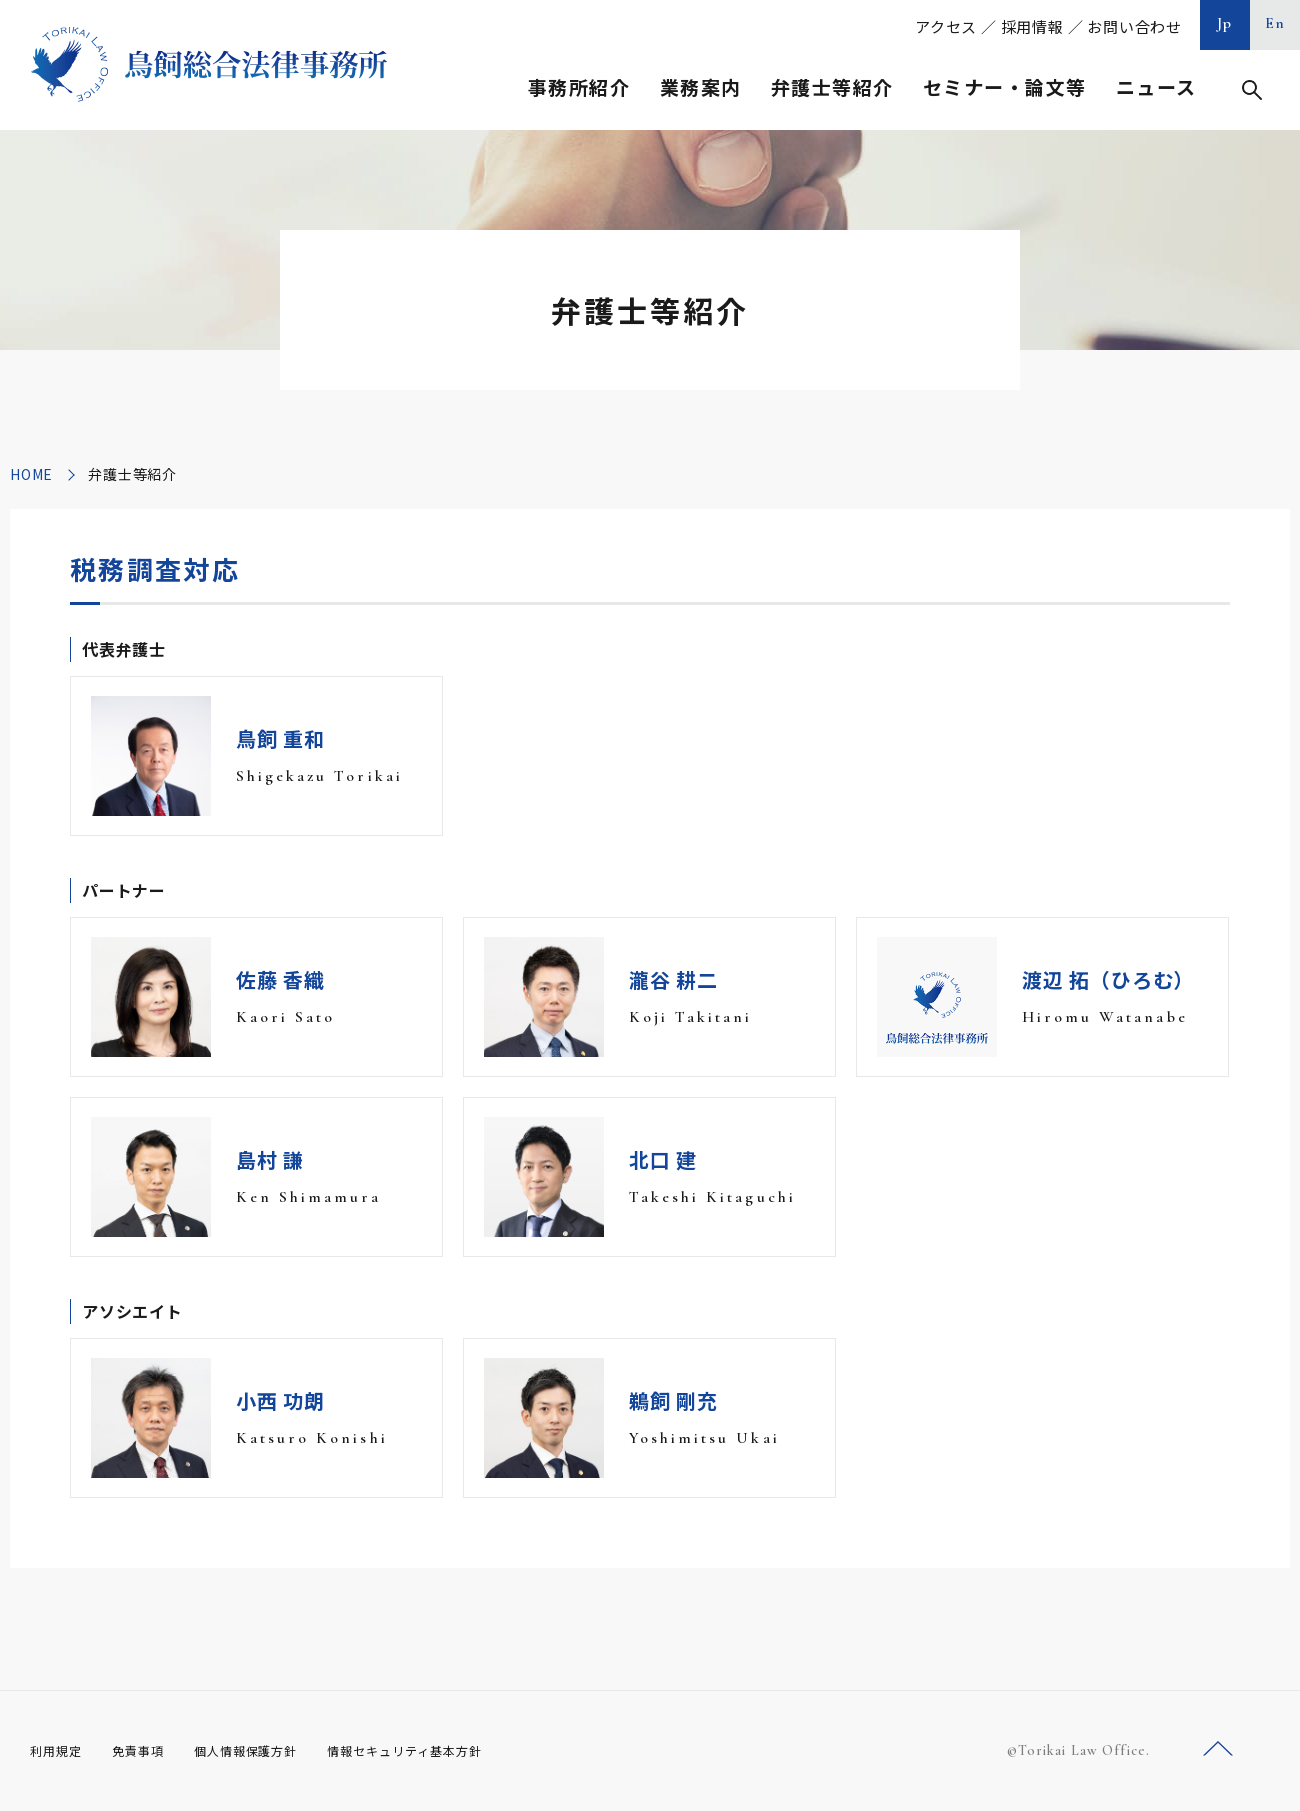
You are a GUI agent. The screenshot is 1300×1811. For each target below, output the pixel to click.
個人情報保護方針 (271, 1750)
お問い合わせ (1134, 26)
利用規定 (60, 1750)
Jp (1225, 23)
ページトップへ (1218, 1749)
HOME (31, 474)
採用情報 (1032, 26)
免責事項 (150, 1750)
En (1275, 23)
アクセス (946, 26)
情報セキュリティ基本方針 (452, 1750)
